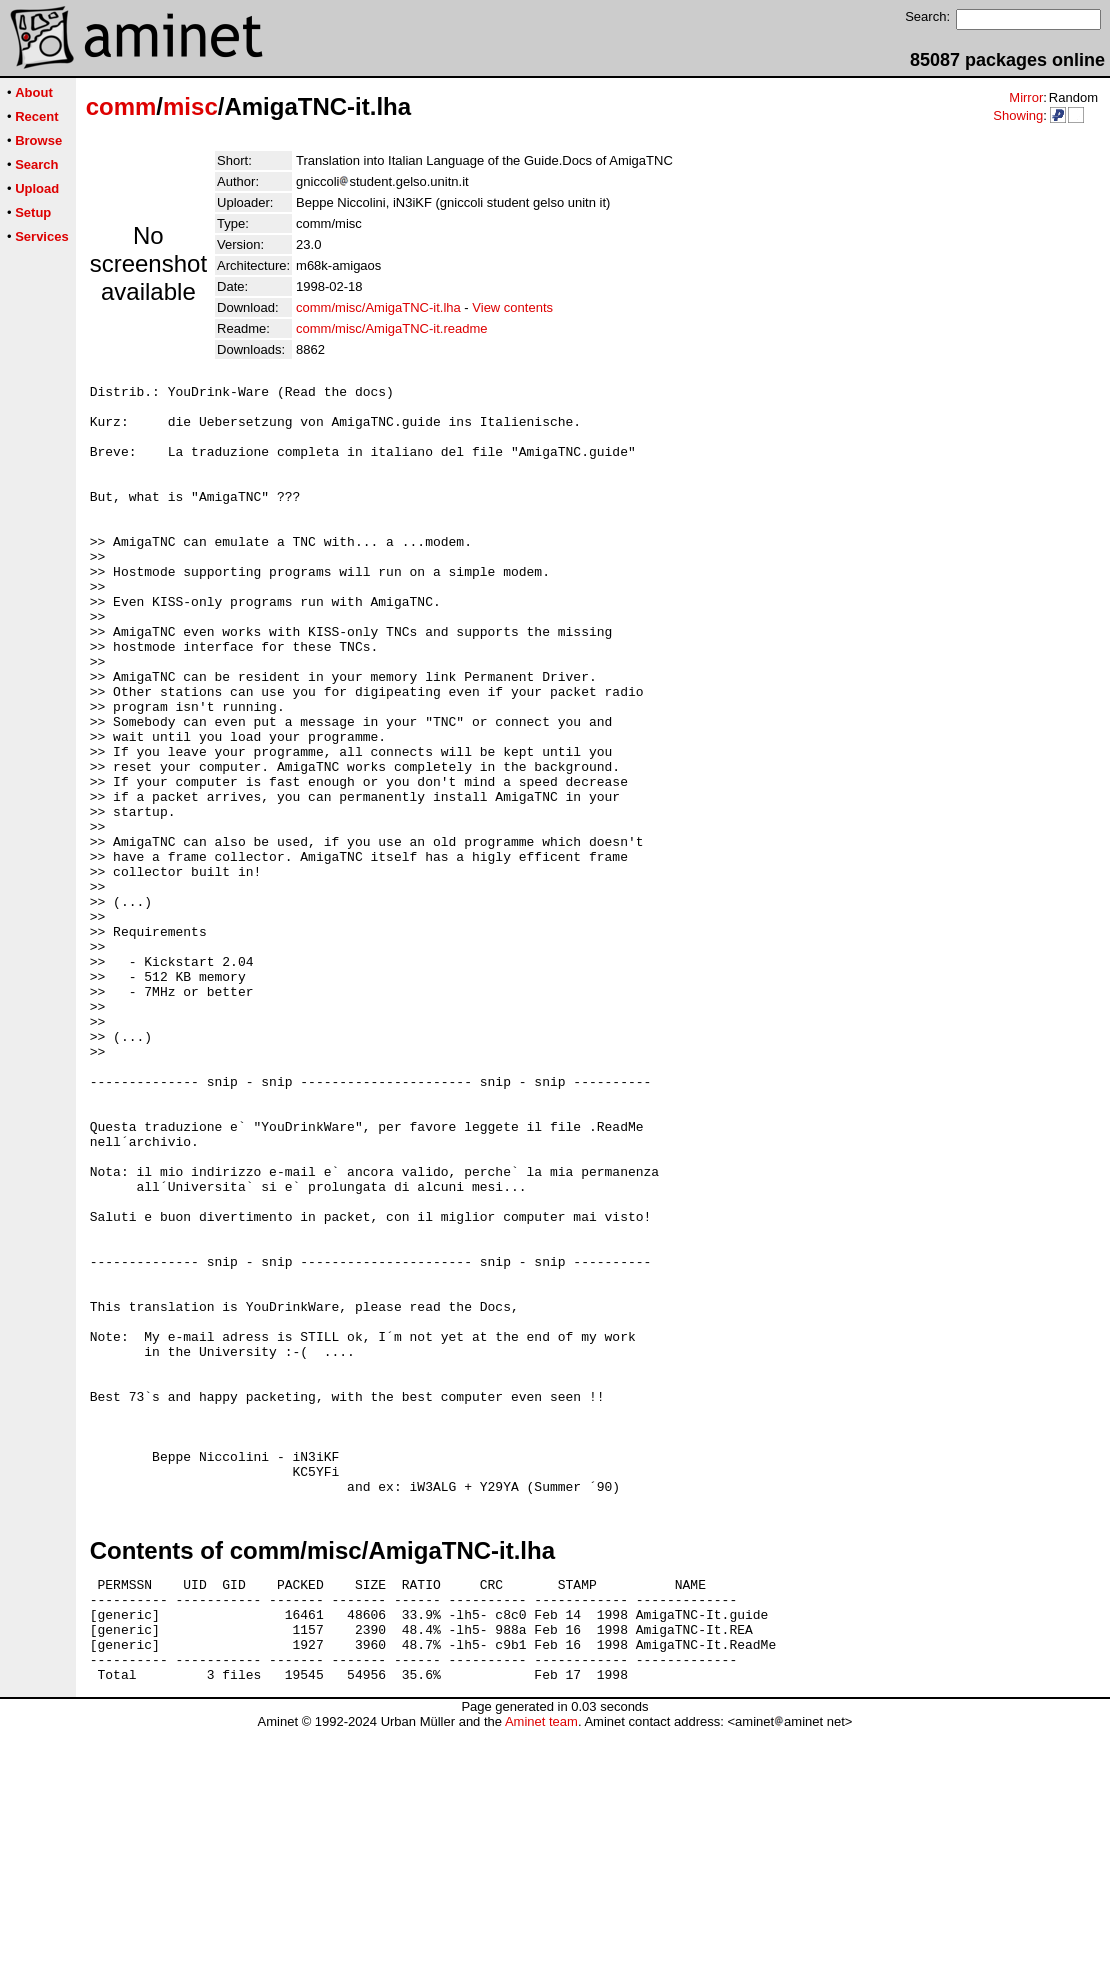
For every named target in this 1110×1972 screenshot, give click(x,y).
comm (121, 106)
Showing (1018, 115)
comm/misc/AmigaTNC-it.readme (391, 328)
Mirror (1026, 97)
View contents (512, 307)
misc (190, 106)
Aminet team (541, 1964)
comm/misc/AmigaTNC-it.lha (378, 307)
